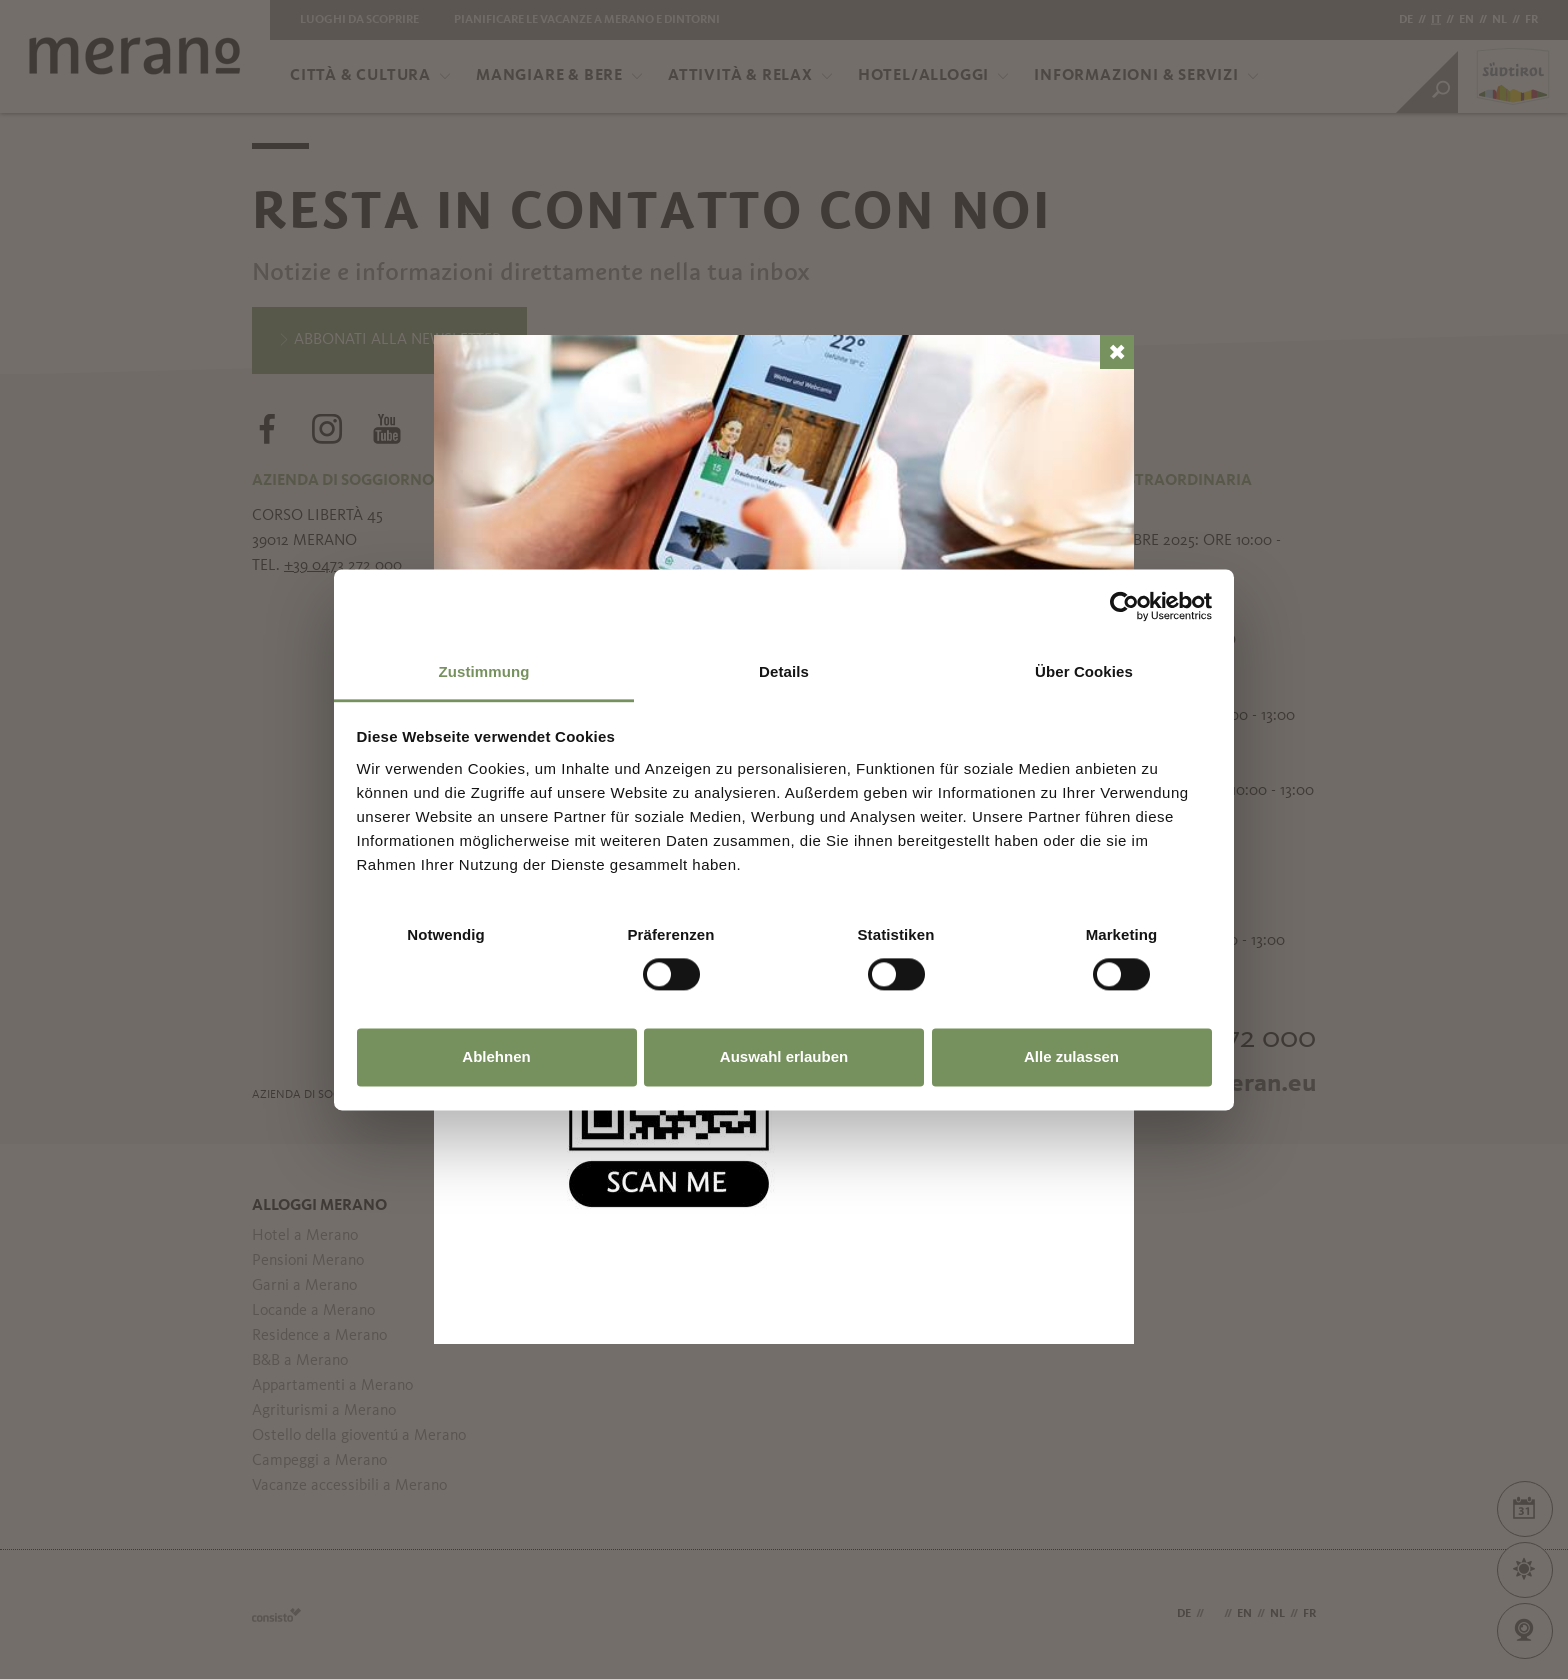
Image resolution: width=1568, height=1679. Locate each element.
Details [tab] (784, 671)
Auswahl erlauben (784, 1057)
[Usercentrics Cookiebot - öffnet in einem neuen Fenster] (1124, 606)
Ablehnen (496, 1057)
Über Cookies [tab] (1084, 671)
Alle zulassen (1071, 1057)
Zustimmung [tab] (484, 671)
